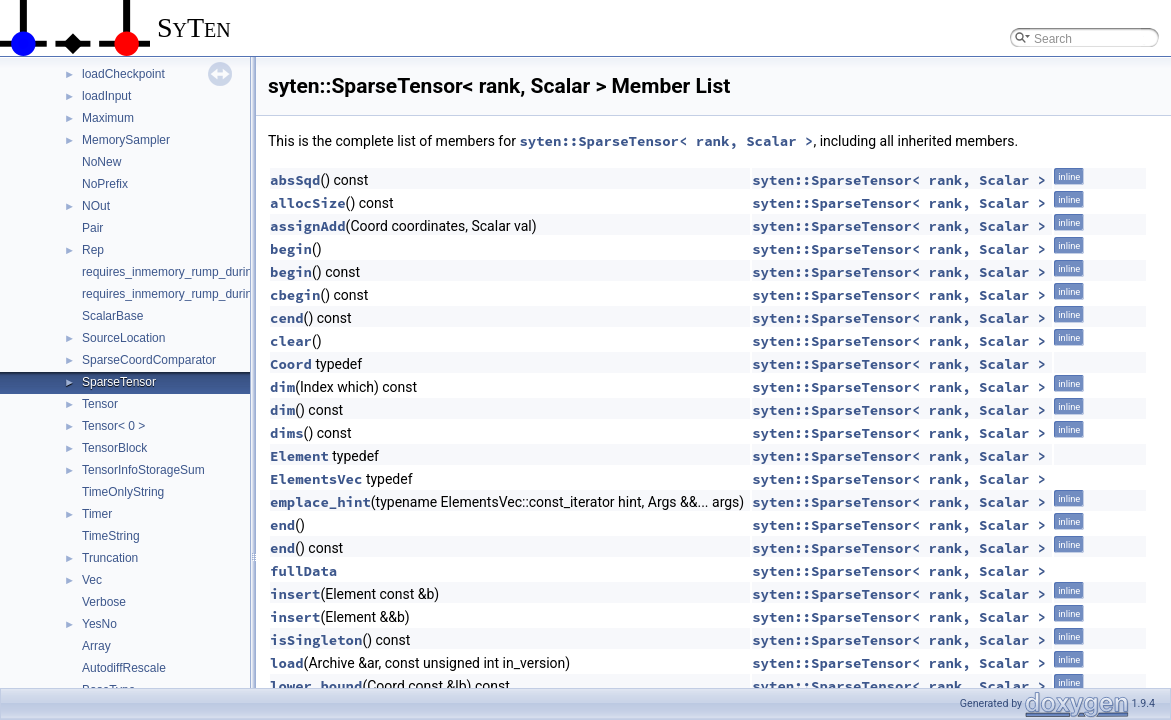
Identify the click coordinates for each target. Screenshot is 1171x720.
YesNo (99, 624)
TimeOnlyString (123, 492)
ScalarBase (112, 316)
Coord (291, 364)
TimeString (111, 536)
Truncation (110, 558)
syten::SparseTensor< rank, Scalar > (666, 141)
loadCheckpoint (123, 74)
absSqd (295, 180)
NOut (96, 206)
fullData (303, 571)
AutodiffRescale (124, 668)
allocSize (308, 203)
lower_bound (316, 686)
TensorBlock (114, 448)
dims (287, 433)
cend (287, 318)
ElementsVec (316, 479)
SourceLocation (123, 338)
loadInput (106, 96)
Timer (97, 514)
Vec (92, 580)
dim (282, 387)
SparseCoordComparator (149, 360)
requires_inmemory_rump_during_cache (189, 272)
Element (299, 456)
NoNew (101, 162)
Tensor (100, 404)
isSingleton (316, 640)
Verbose (104, 602)
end (282, 525)
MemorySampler (126, 140)
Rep (93, 250)
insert (295, 594)
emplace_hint (320, 502)
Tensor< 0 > (113, 426)
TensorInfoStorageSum (143, 470)
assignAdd (308, 226)
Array (96, 646)
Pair (92, 228)
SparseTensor (119, 382)
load (287, 663)
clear (291, 341)
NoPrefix (105, 184)
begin (291, 249)
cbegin (295, 295)
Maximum (108, 118)
